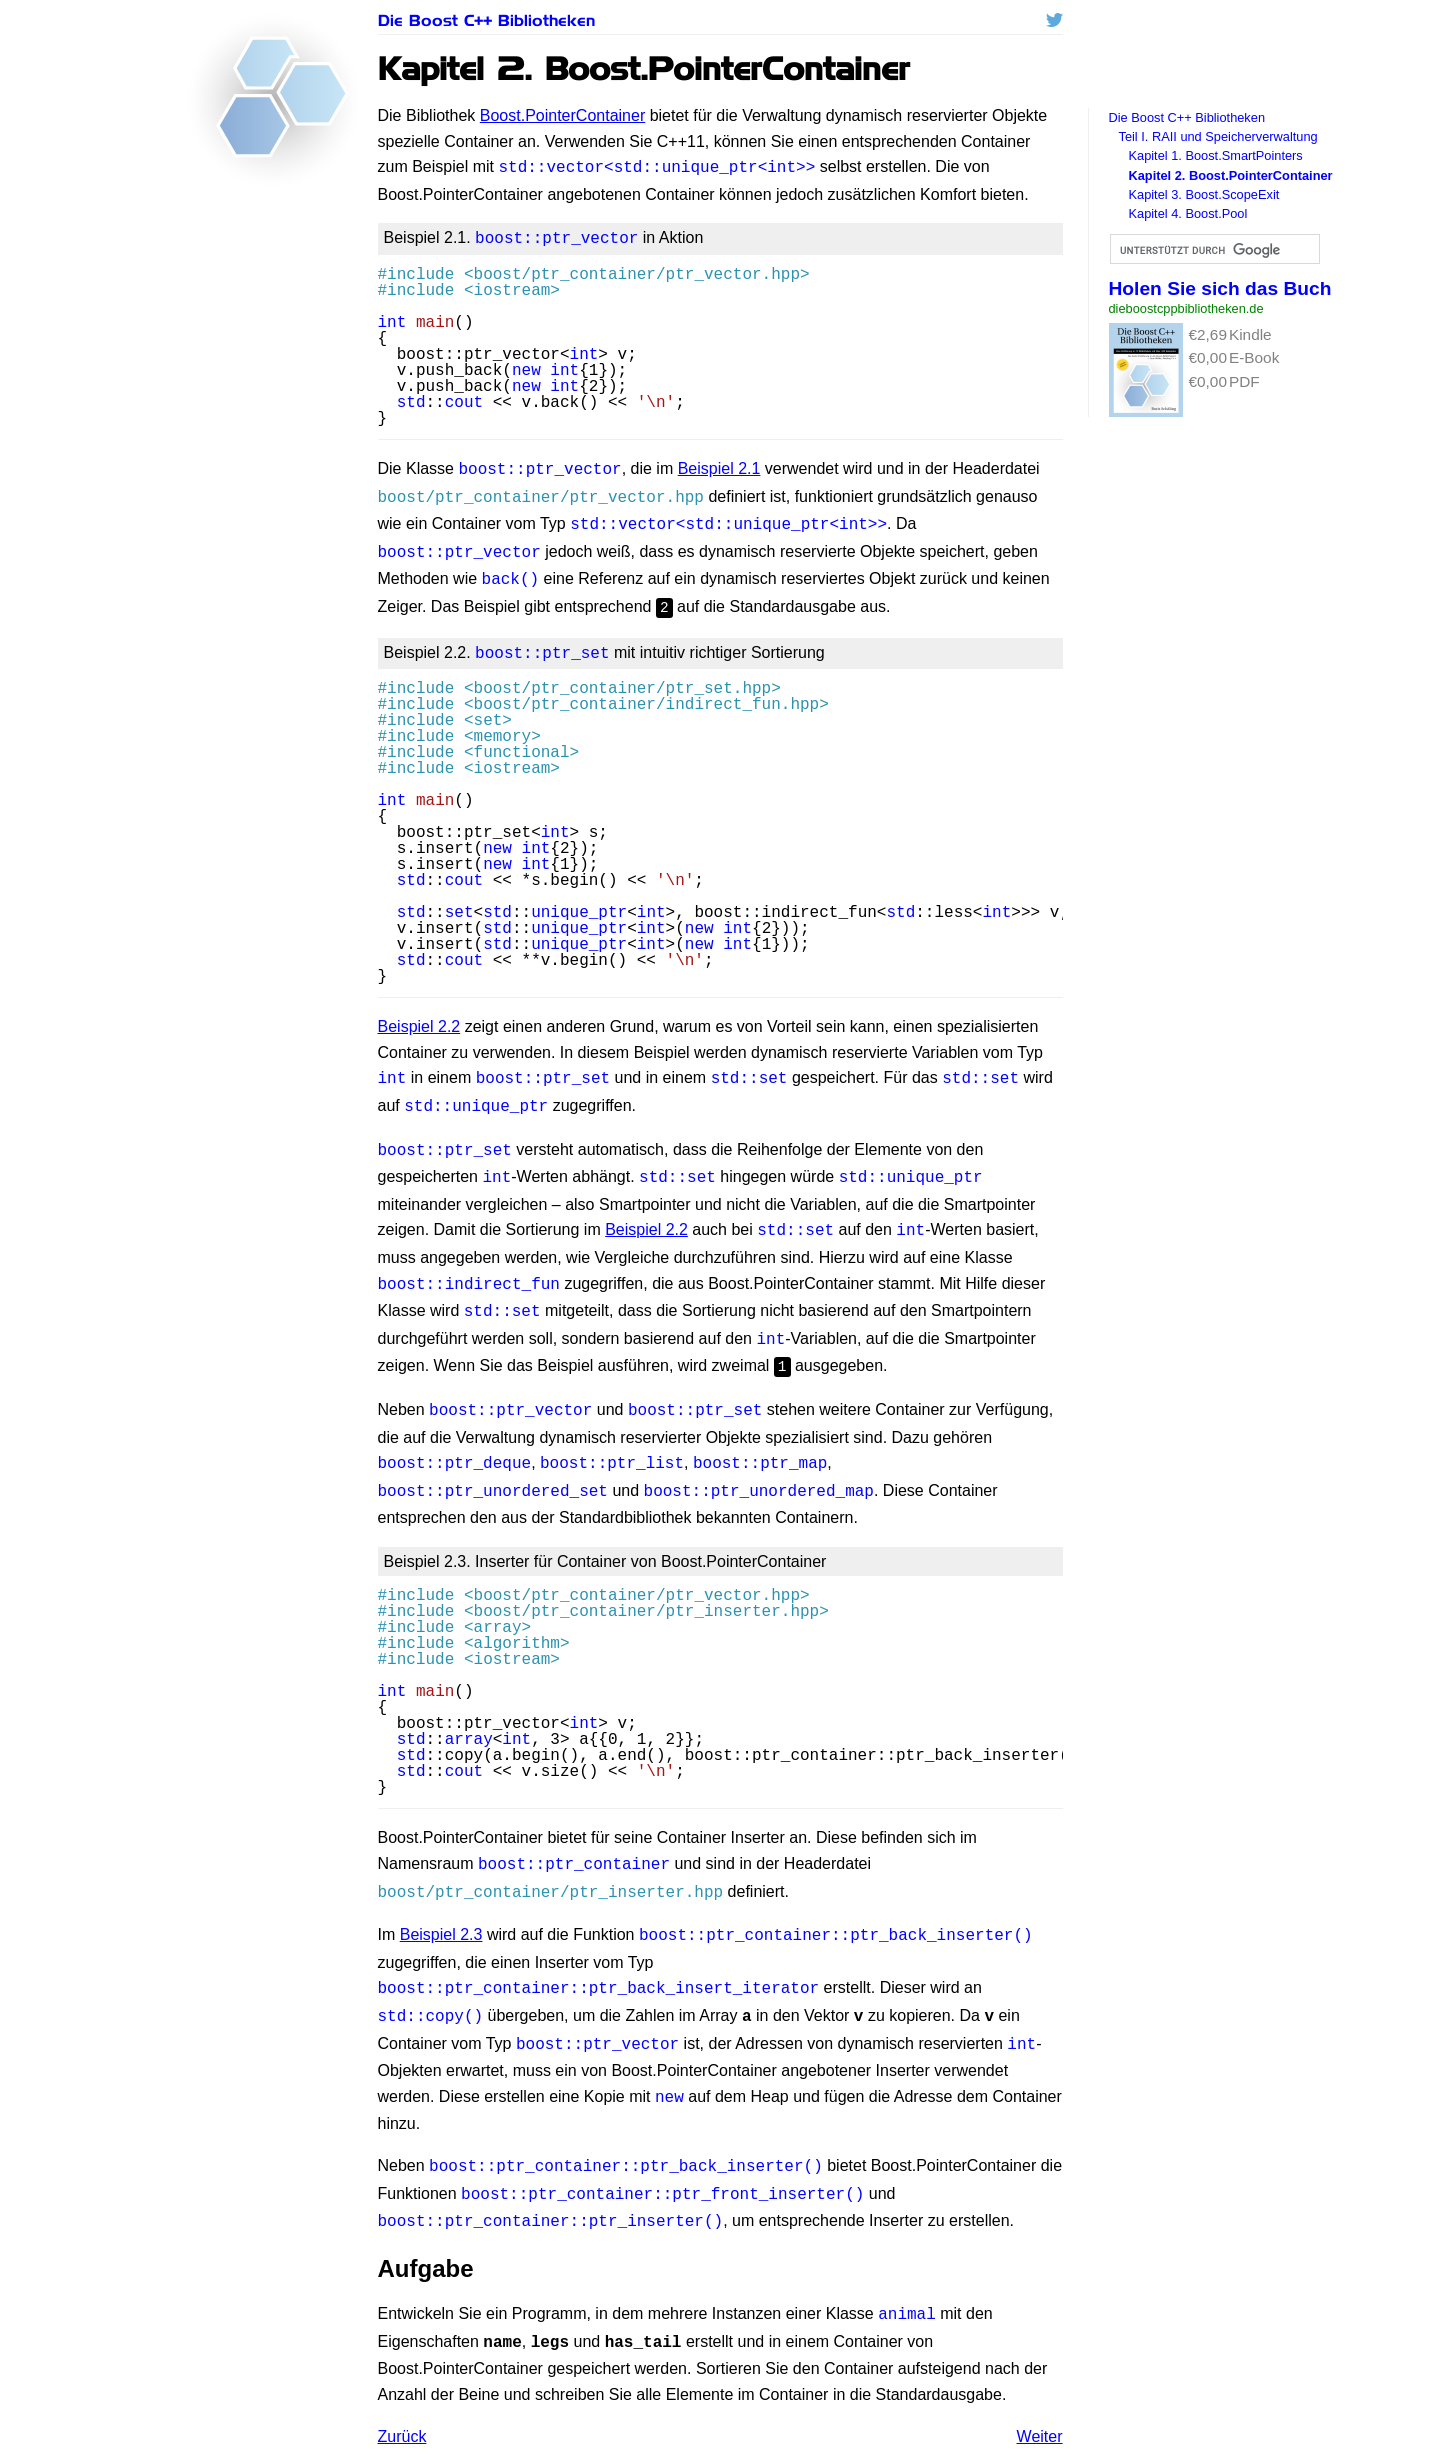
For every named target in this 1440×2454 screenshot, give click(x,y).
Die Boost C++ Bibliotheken (486, 20)
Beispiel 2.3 (441, 1888)
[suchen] (1213, 250)
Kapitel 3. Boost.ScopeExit (1204, 194)
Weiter (1040, 2370)
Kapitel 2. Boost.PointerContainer (1231, 175)
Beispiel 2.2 (419, 1008)
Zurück (402, 2370)
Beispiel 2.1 (719, 464)
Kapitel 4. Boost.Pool (1188, 213)
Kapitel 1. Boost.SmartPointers (1216, 155)
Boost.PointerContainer (562, 115)
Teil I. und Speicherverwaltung (1218, 136)
